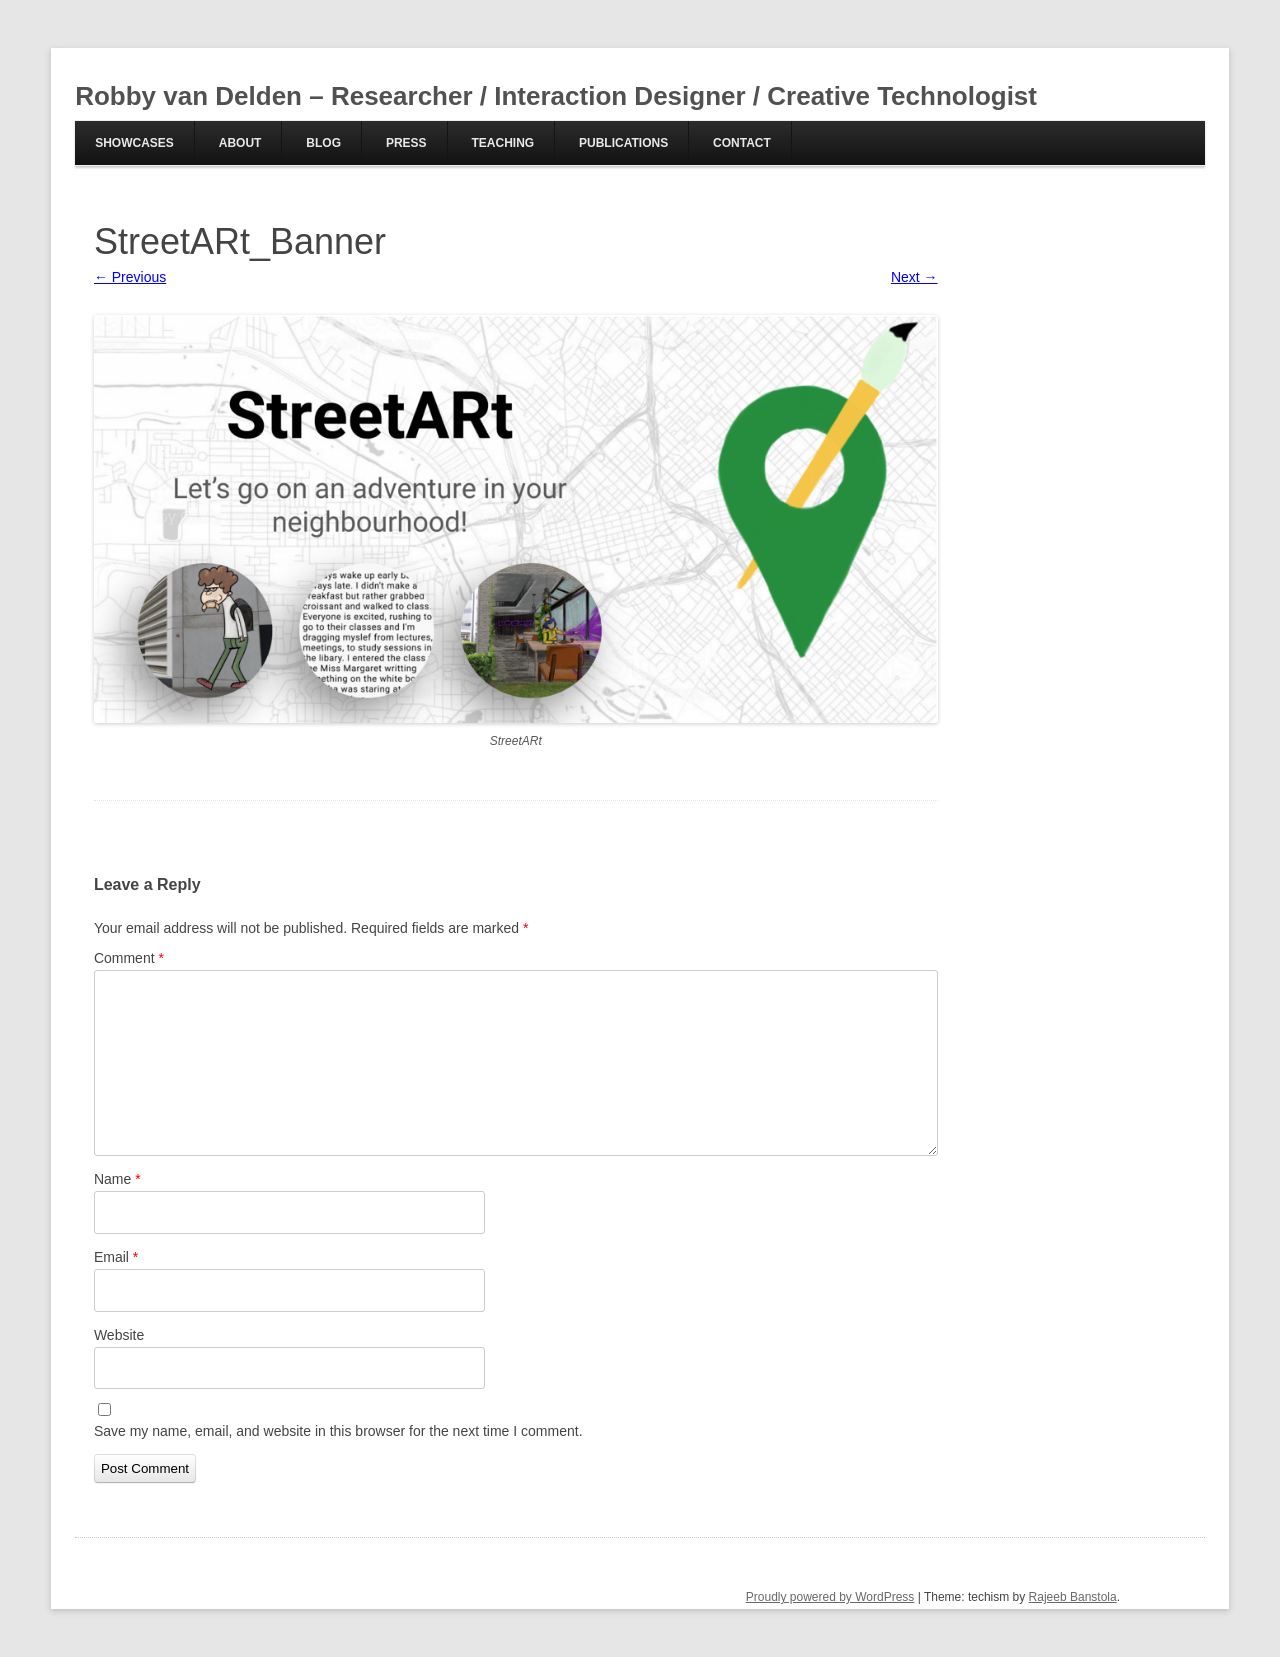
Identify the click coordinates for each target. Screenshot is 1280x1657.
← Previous (130, 277)
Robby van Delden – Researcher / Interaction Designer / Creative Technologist (556, 96)
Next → (914, 277)
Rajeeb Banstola (1073, 1597)
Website (119, 1335)
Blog (323, 143)
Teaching (502, 143)
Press (406, 143)
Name (117, 1179)
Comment (129, 958)
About (240, 143)
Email (116, 1257)
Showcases (134, 143)
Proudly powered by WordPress (830, 1597)
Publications (623, 143)
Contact (742, 143)
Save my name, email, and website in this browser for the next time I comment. (338, 1431)
